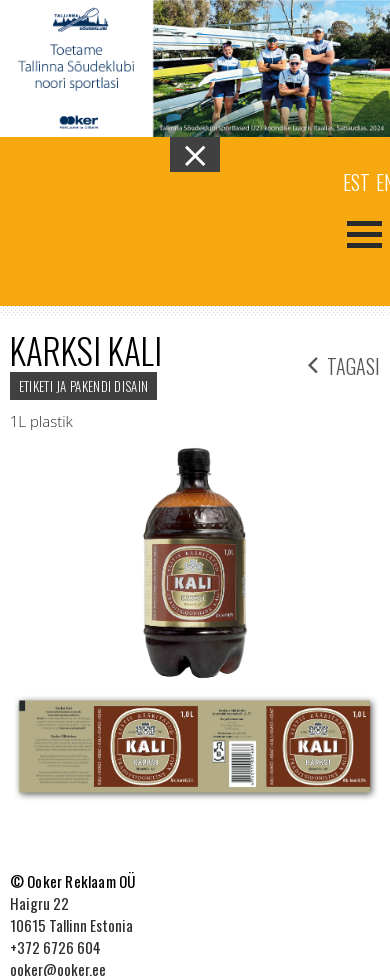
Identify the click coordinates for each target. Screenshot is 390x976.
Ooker (98, 232)
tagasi (344, 363)
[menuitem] (356, 180)
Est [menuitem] (356, 182)
